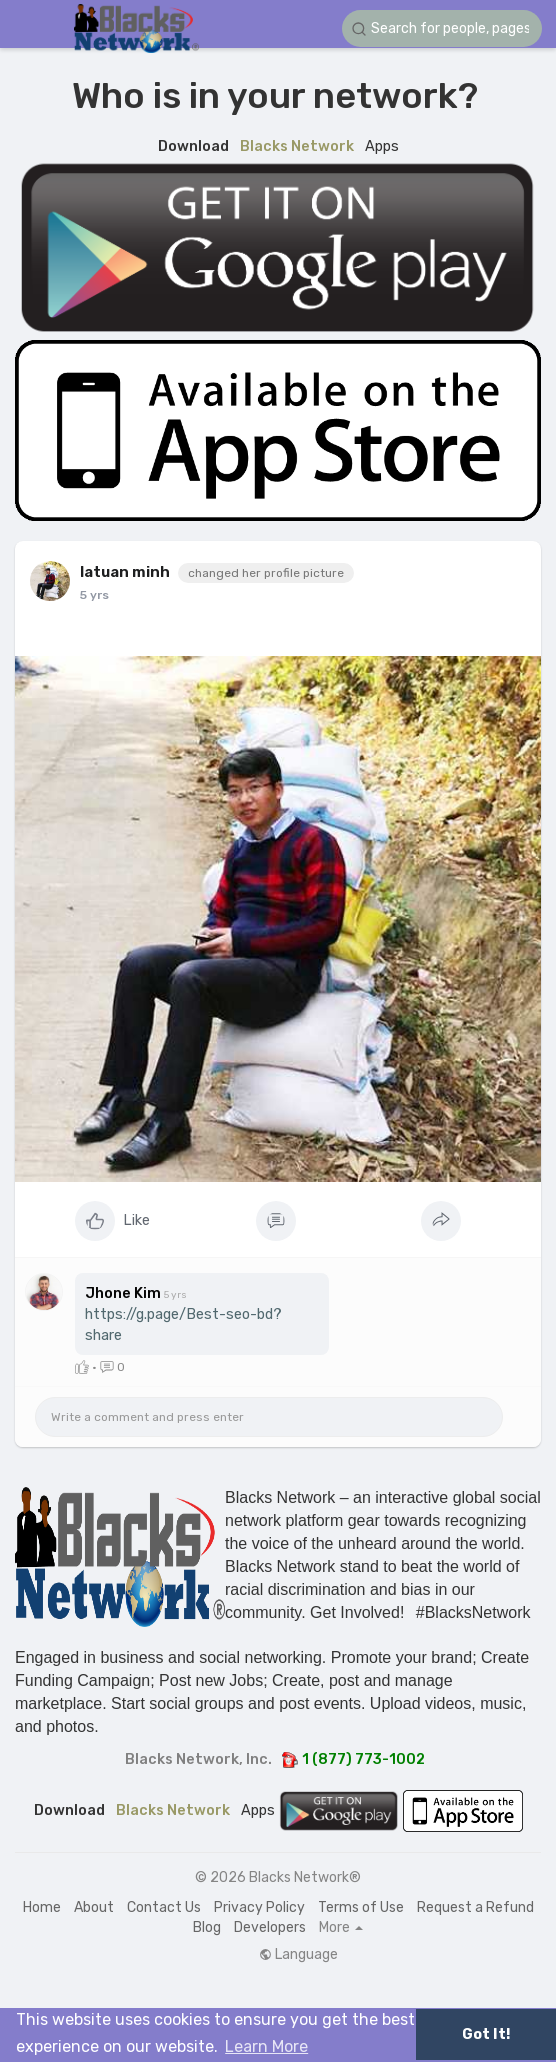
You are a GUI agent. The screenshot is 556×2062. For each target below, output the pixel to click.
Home (42, 1907)
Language (298, 1955)
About (94, 1907)
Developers (270, 1927)
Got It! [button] (486, 2034)
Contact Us (164, 1907)
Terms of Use (361, 1907)
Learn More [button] (266, 2046)
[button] (442, 28)
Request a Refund (475, 1907)
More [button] (341, 1928)
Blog (207, 1927)
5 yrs (94, 595)
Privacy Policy (259, 1907)
